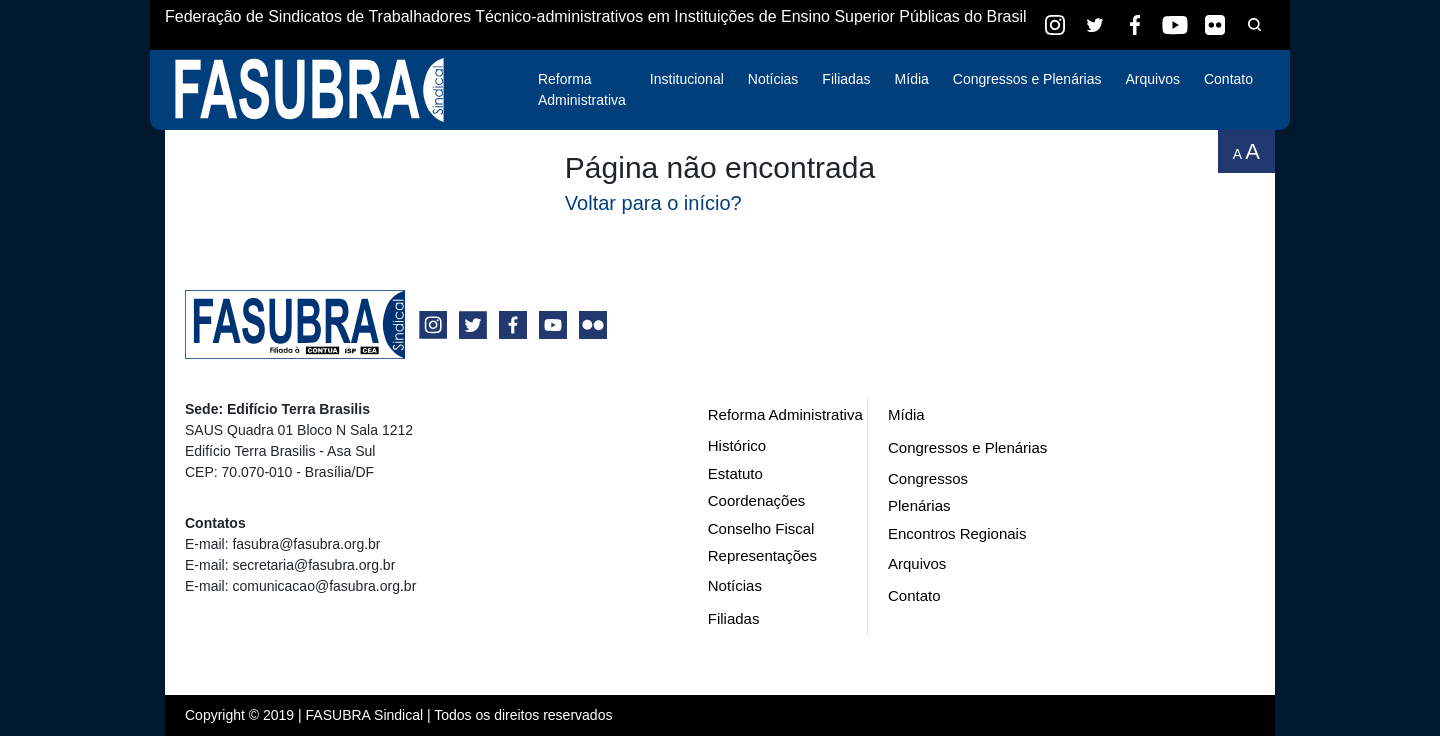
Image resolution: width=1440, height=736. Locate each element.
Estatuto (735, 473)
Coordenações (757, 500)
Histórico (737, 445)
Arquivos (1152, 79)
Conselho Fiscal (761, 528)
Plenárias (919, 505)
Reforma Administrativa (582, 89)
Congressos (928, 478)
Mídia (912, 79)
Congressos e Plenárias (1027, 79)
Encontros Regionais (957, 533)
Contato (1228, 79)
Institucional (687, 79)
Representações (762, 555)
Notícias (773, 79)
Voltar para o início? (653, 203)
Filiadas (846, 79)
